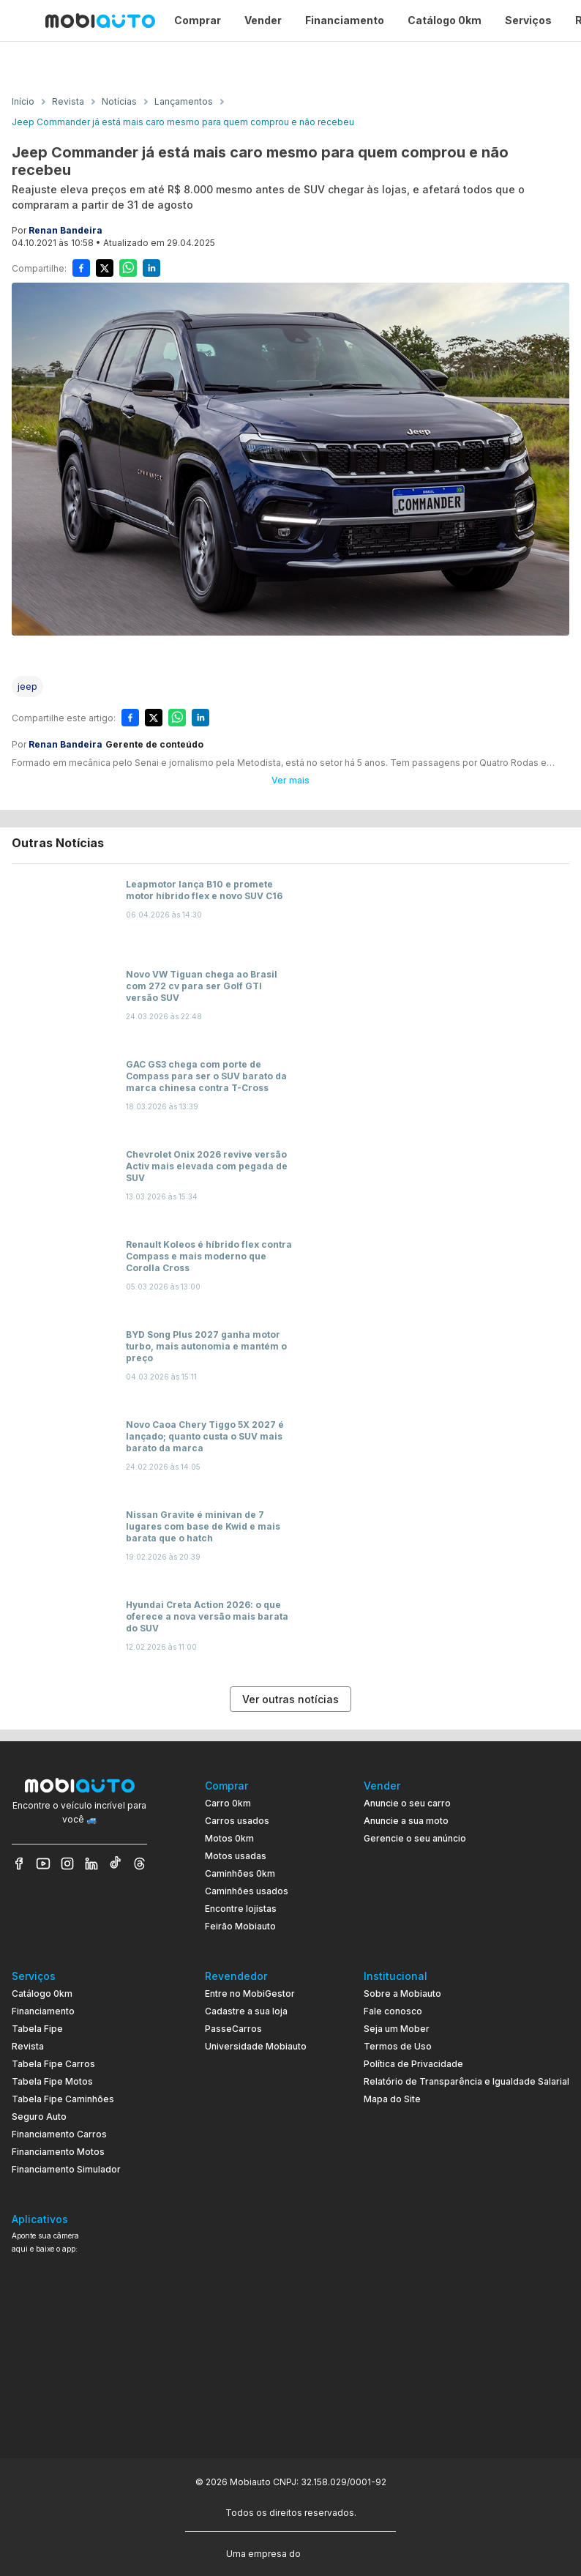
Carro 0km (228, 1803)
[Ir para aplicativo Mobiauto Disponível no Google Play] (79, 2371)
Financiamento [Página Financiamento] (344, 20)
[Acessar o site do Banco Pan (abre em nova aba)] (333, 2552)
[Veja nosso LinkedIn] (91, 1863)
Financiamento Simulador (66, 2169)
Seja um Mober (397, 2028)
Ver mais (290, 780)
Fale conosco (393, 2011)
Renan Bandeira (65, 230)
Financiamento (43, 2011)
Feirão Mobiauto (240, 1926)
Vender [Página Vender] (263, 20)
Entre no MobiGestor (250, 1993)
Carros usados (237, 1820)
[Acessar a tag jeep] (27, 686)
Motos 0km (229, 1838)
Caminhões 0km (240, 1873)
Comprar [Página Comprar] (197, 20)
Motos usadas (235, 1855)
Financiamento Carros (59, 2134)
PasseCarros (233, 2028)
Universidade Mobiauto (256, 2046)
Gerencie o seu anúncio (415, 1838)
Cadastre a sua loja (246, 2011)
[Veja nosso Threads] (139, 1863)
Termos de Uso (398, 2046)
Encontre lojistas (241, 1908)
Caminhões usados (246, 1891)
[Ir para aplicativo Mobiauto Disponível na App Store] (79, 2411)
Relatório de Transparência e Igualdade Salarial (466, 2081)
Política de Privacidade (413, 2063)
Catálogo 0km (42, 1993)
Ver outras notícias (290, 1699)
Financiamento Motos (58, 2151)
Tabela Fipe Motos (52, 2081)
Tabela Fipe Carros (53, 2063)
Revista (28, 2046)
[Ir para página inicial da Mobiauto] (100, 20)
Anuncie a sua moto (406, 1820)
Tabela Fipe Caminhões (63, 2098)
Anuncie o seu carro (407, 1803)
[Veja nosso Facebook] (19, 1863)
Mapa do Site (392, 2098)
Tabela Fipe (37, 2028)
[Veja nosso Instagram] (67, 1863)
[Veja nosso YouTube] (43, 1863)
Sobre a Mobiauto (402, 1993)
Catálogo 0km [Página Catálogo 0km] (444, 20)
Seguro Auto (39, 2116)
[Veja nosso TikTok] (115, 1863)
